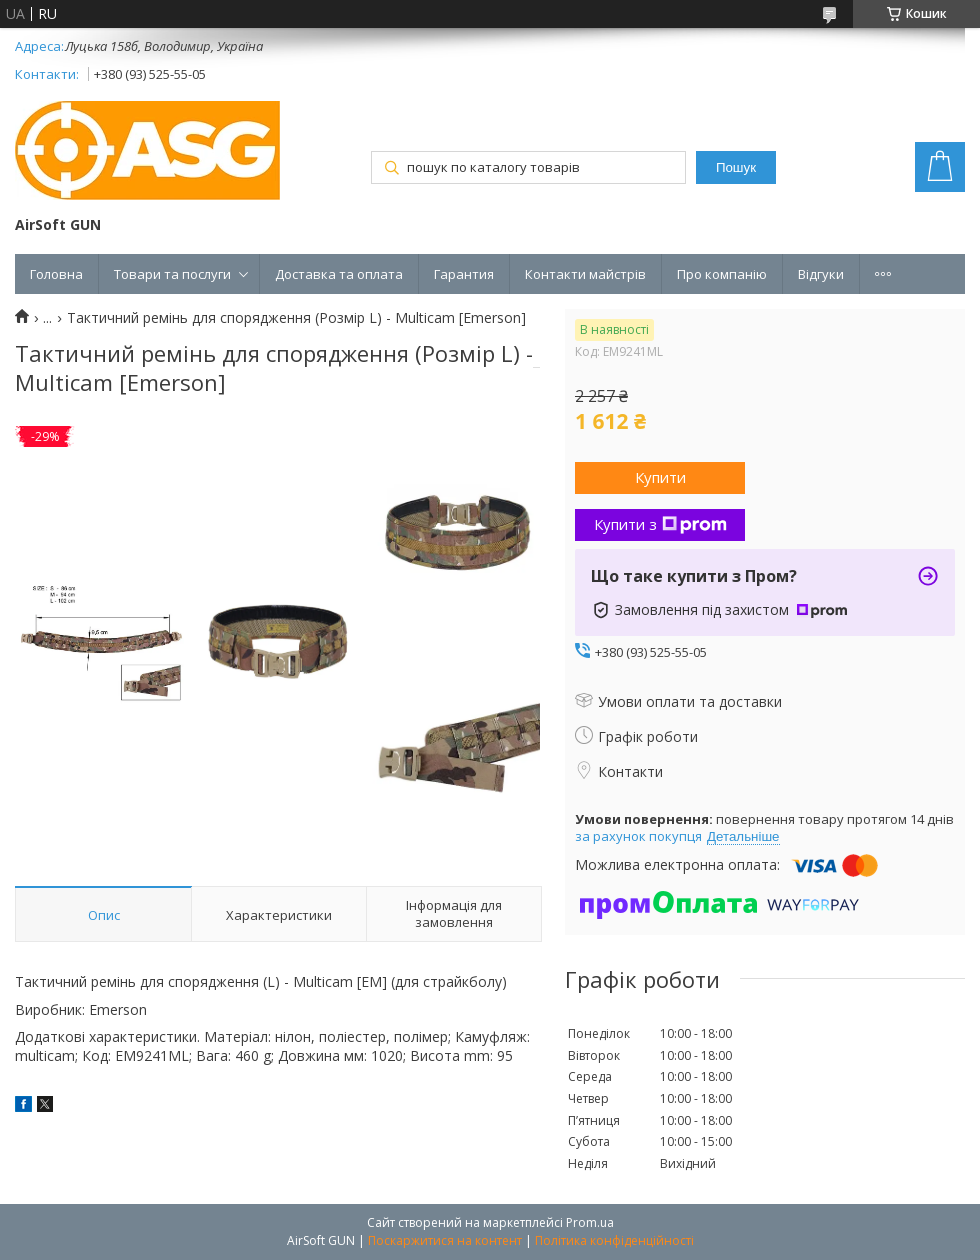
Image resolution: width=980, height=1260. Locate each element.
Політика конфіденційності (614, 1240)
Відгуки (821, 274)
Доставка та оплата (339, 274)
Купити (660, 477)
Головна (56, 274)
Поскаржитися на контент (445, 1240)
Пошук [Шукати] (736, 167)
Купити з (660, 524)
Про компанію (722, 274)
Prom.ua (590, 1222)
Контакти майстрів (585, 274)
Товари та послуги (172, 274)
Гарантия (464, 274)
